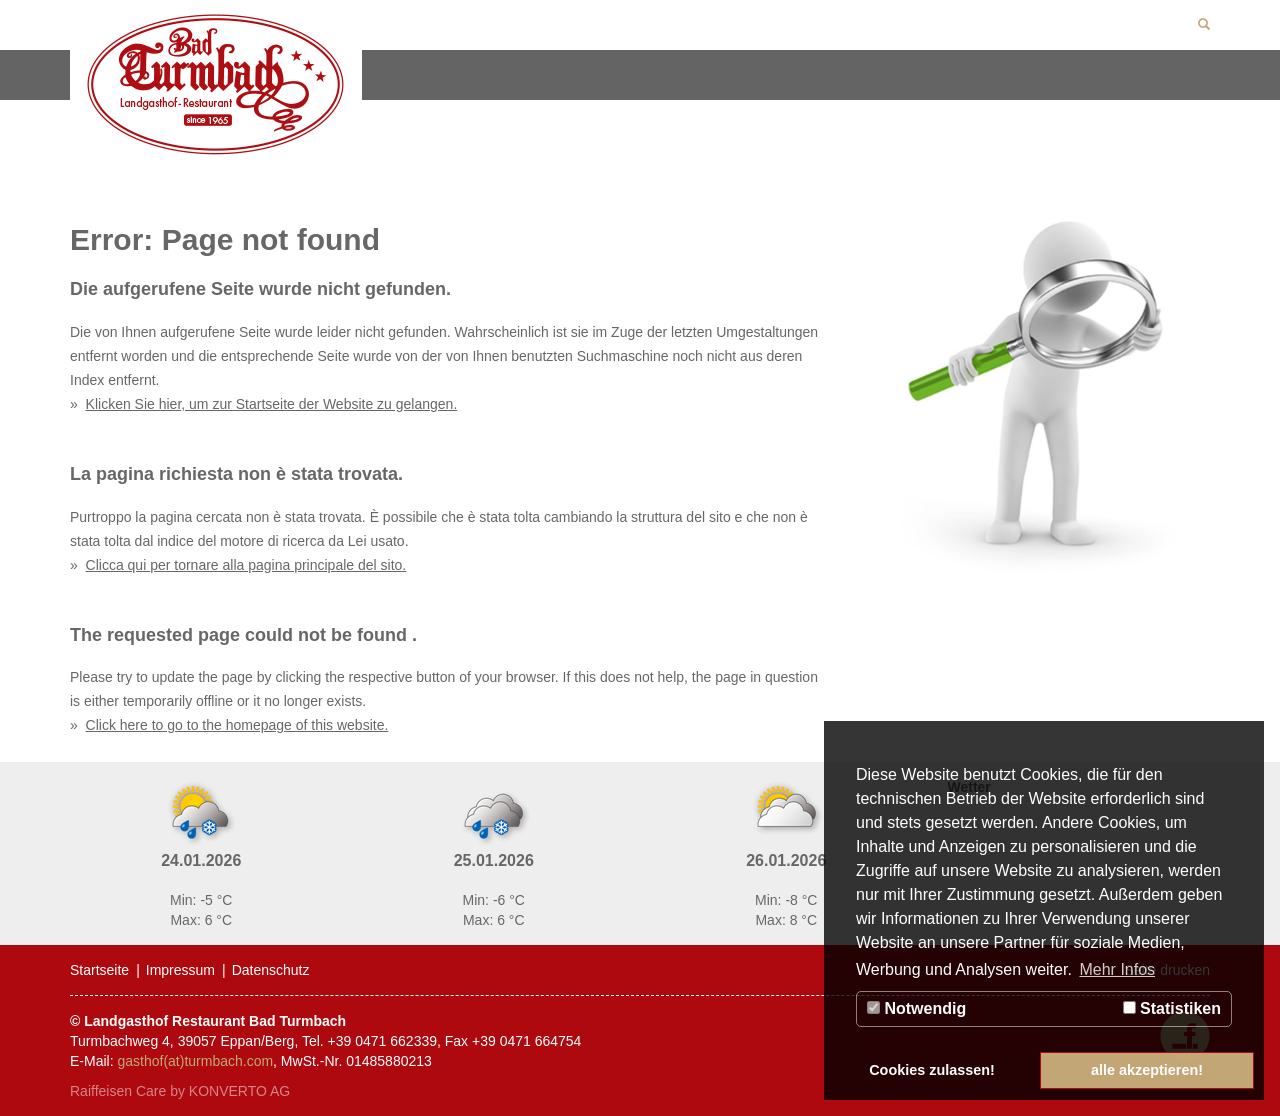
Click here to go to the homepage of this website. (237, 725)
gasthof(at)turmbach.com (195, 1061)
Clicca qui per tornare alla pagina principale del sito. (246, 565)
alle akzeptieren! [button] (1147, 1070)
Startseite (99, 970)
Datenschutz (271, 970)
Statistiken (1172, 1008)
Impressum (180, 970)
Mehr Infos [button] (1117, 969)
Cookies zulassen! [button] (932, 1070)
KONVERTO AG (239, 1091)
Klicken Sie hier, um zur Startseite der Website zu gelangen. (272, 404)
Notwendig (916, 1008)
